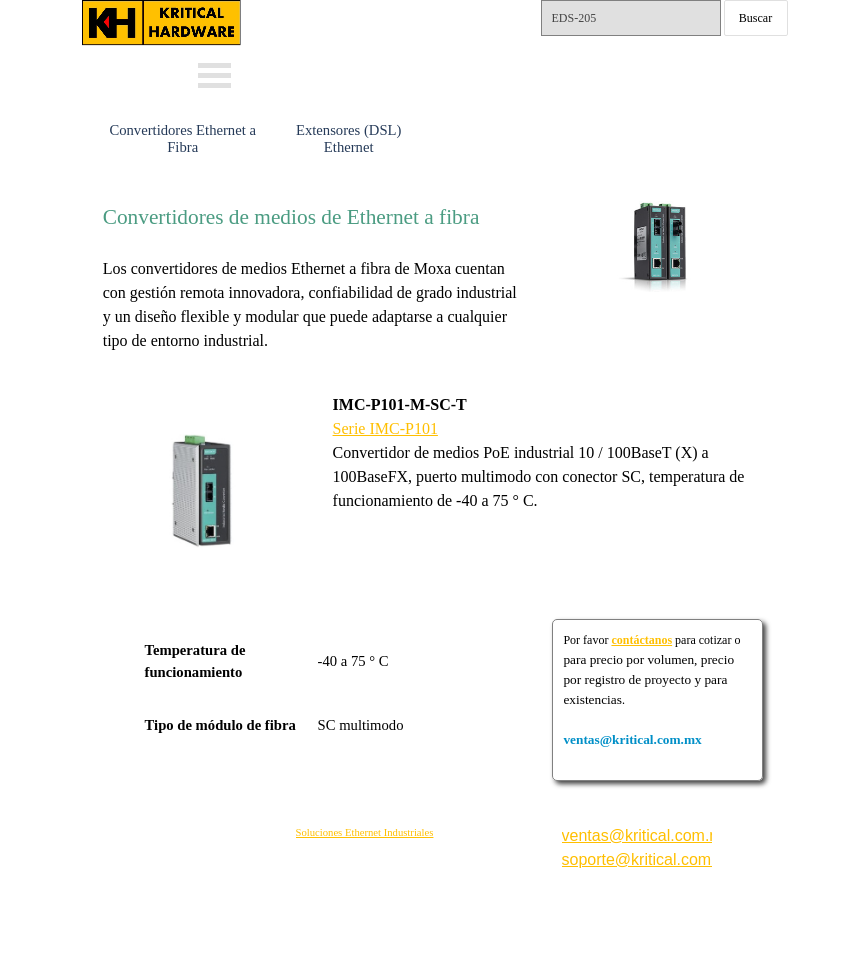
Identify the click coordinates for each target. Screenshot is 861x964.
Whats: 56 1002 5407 (379, 72)
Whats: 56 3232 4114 (379, 43)
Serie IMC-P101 (385, 428)
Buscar (755, 18)
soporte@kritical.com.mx (649, 859)
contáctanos (641, 640)
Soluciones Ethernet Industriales (365, 832)
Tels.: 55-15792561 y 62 (629, 65)
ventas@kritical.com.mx (395, 10)
